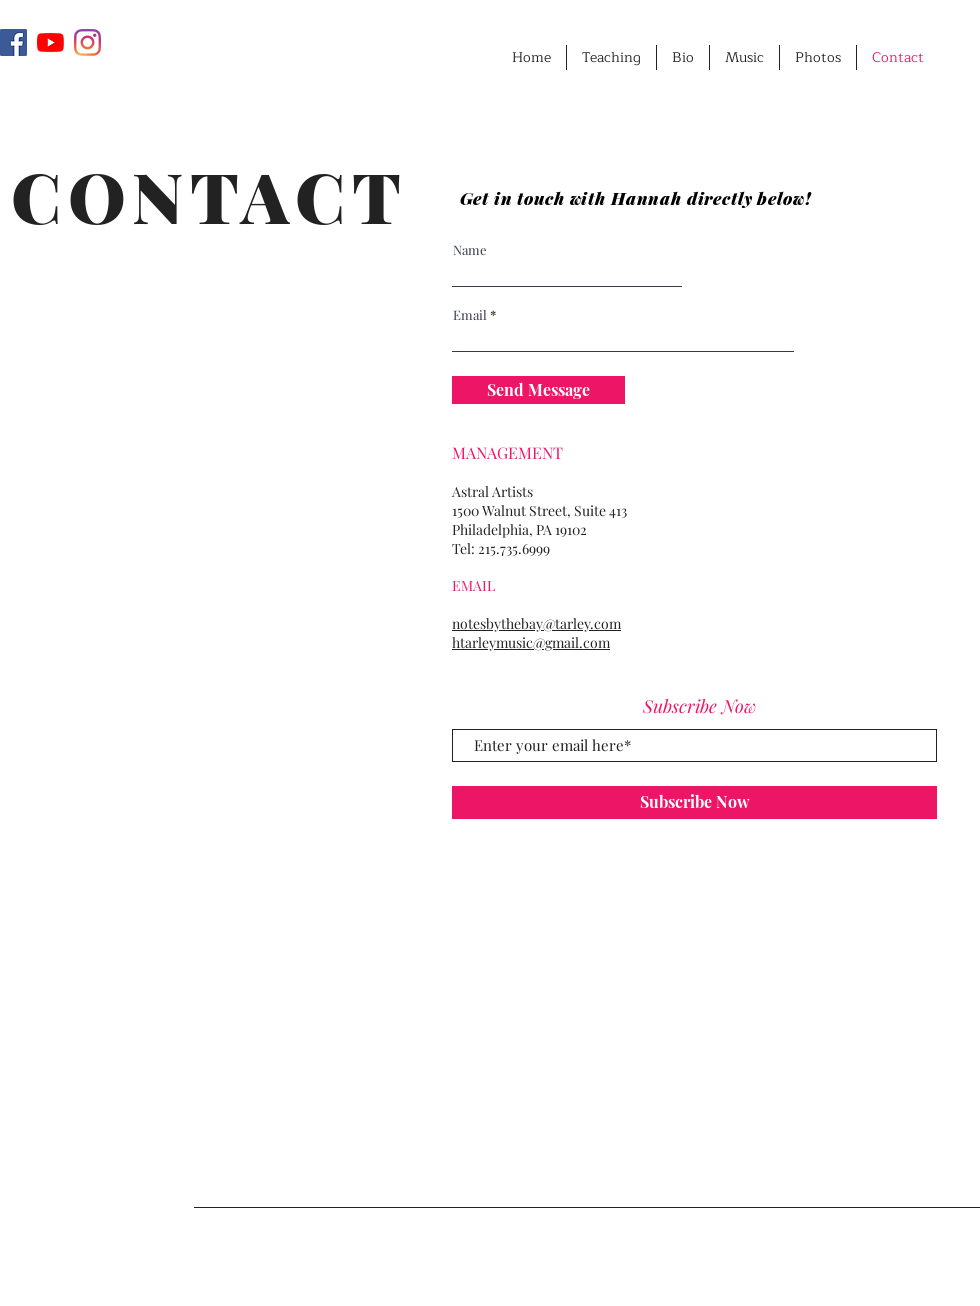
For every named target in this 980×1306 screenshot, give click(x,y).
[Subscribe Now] (694, 802)
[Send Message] (538, 390)
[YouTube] (50, 42)
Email (470, 314)
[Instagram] (87, 42)
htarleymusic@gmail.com (531, 642)
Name (470, 249)
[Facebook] (13, 42)
